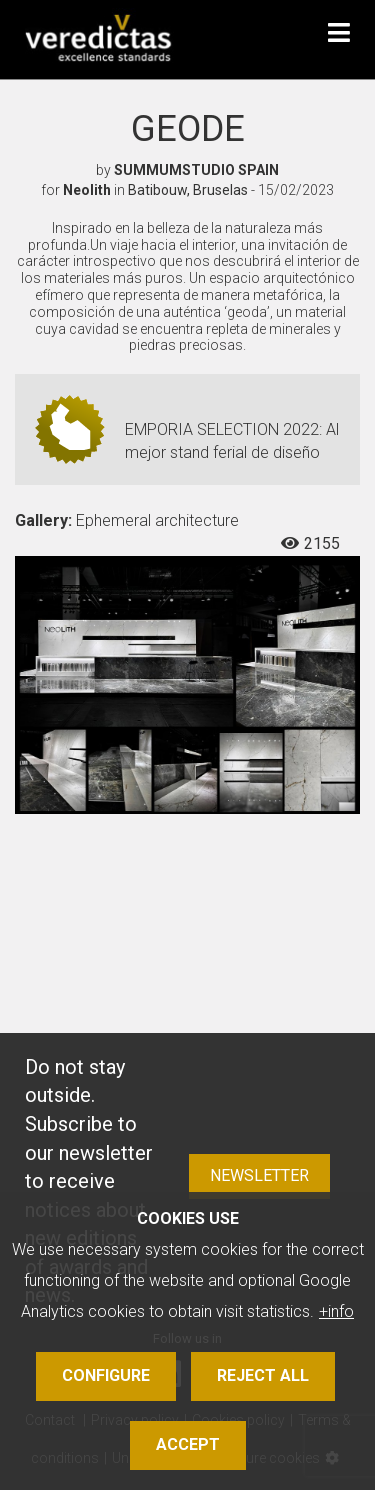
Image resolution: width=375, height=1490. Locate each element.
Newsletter (259, 1175)
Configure (106, 1375)
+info (336, 1311)
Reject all (263, 1375)
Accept (188, 1444)
